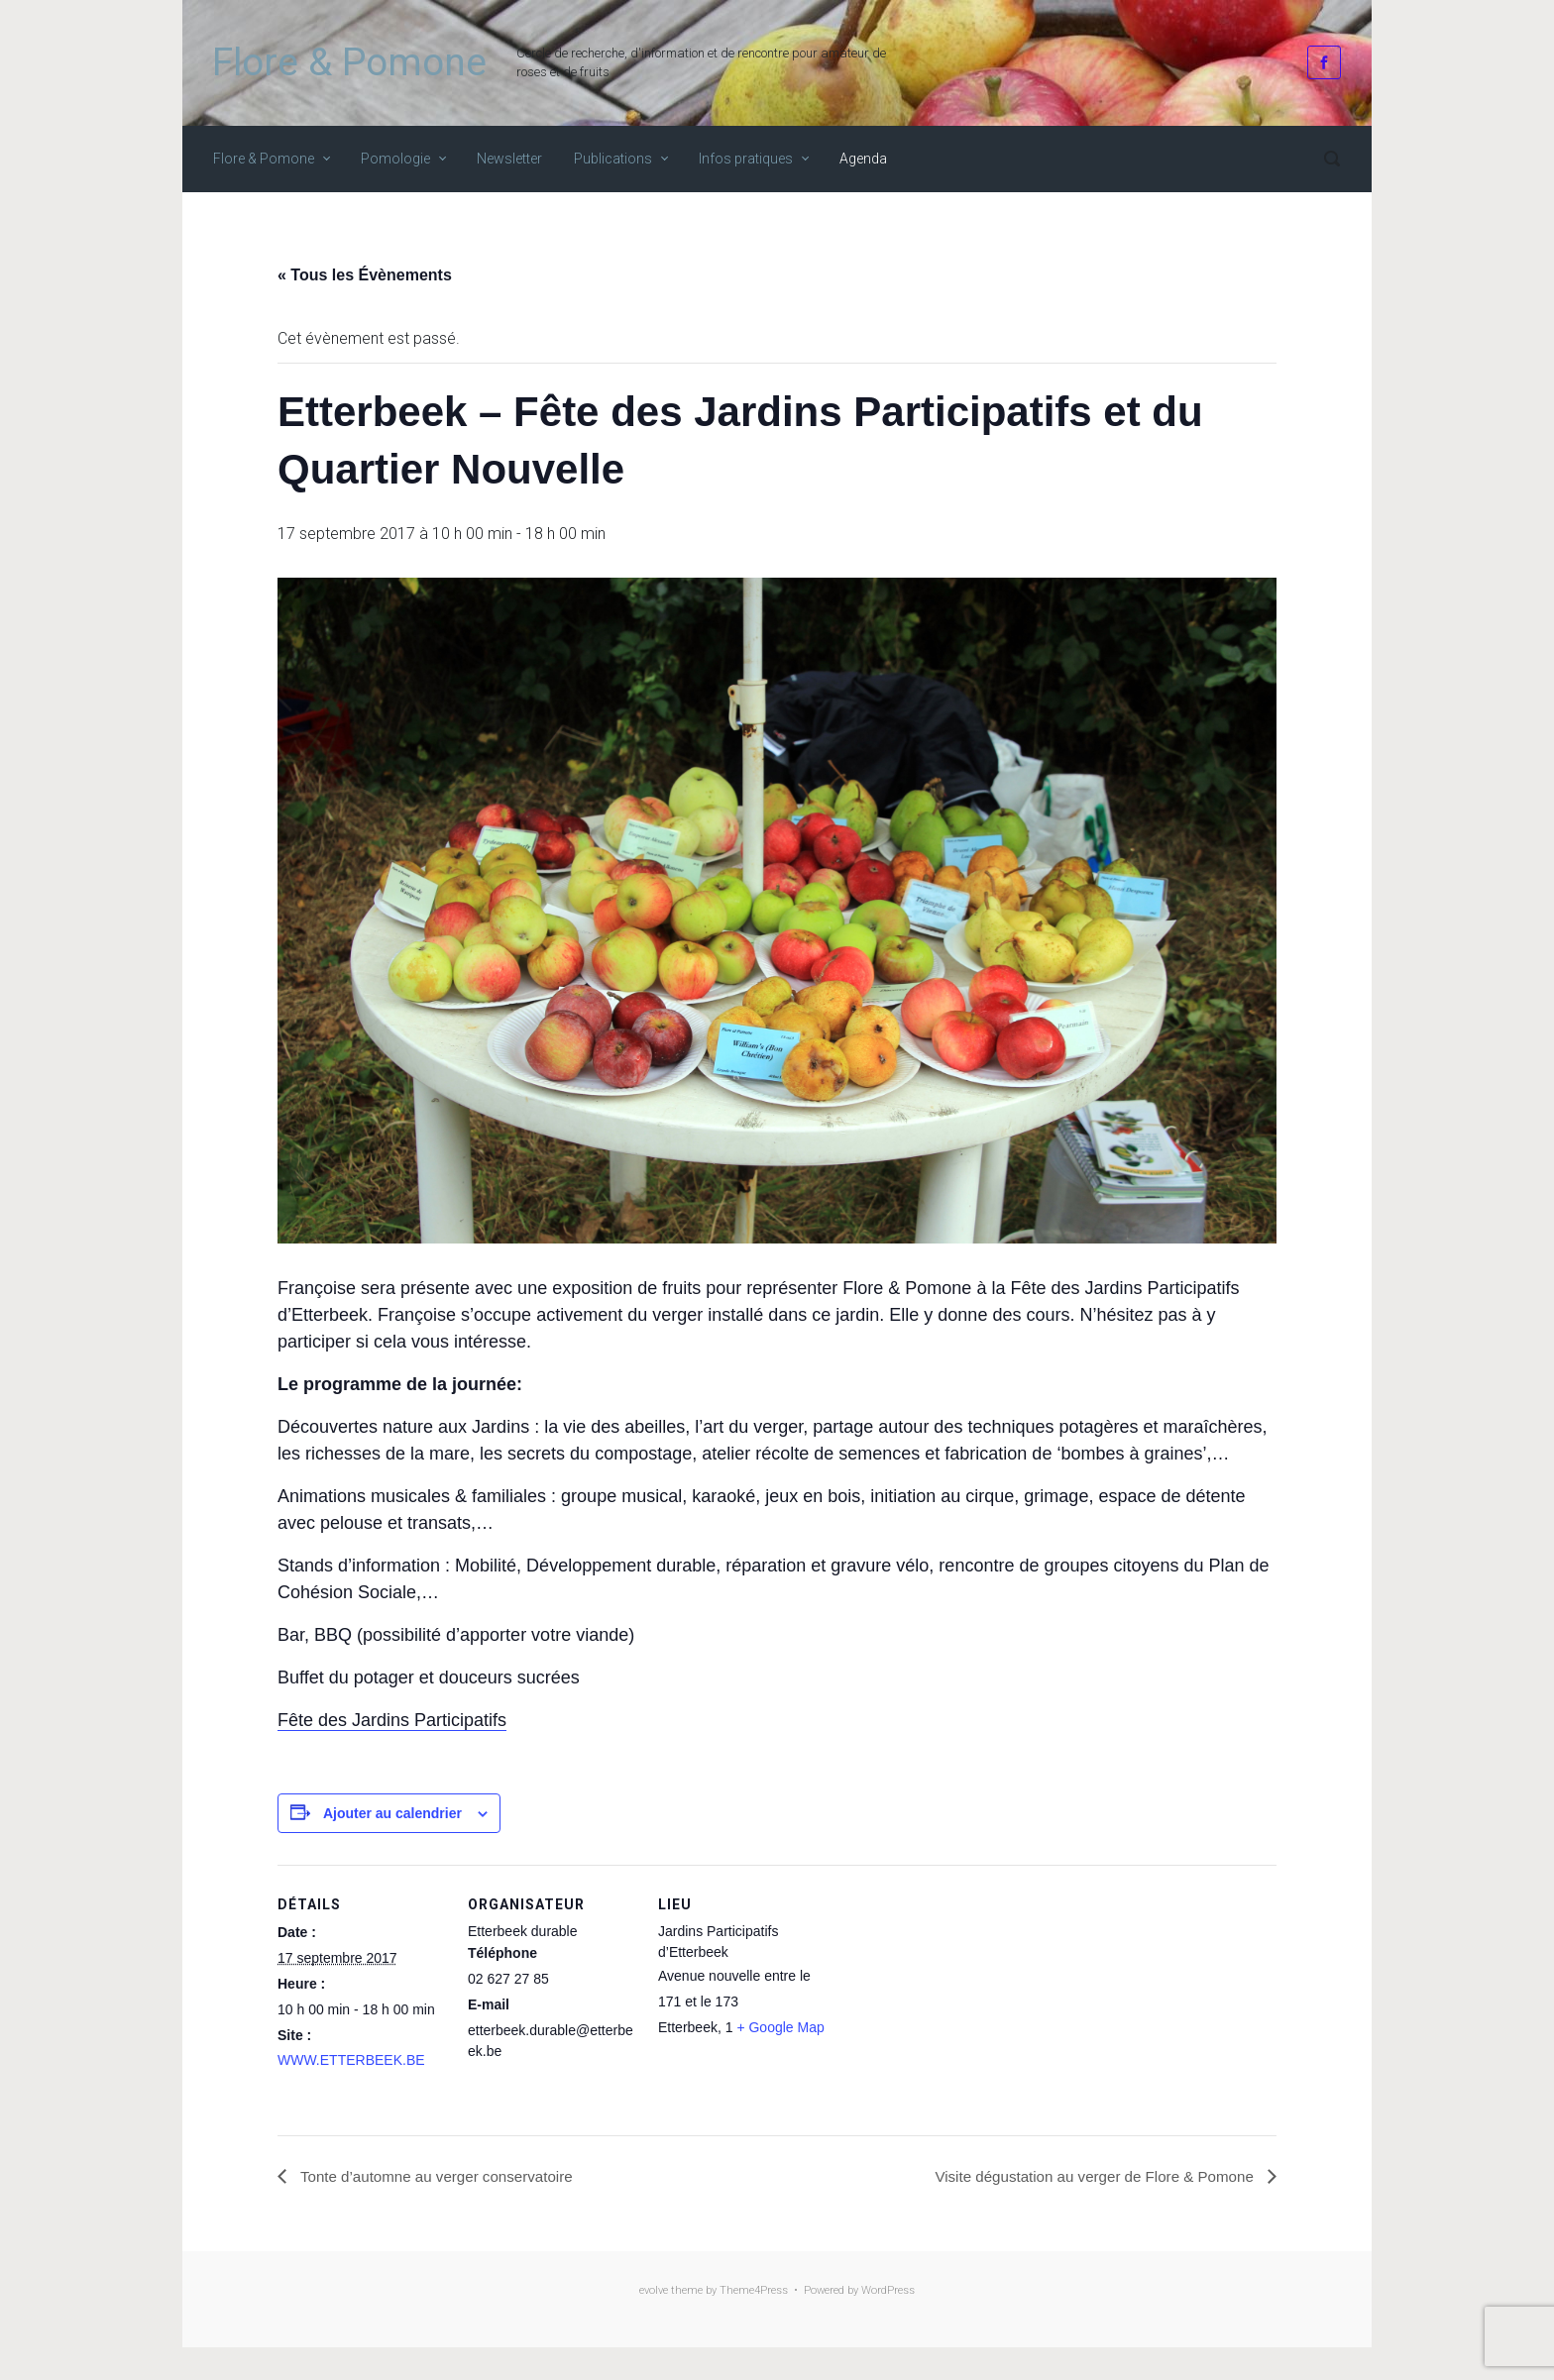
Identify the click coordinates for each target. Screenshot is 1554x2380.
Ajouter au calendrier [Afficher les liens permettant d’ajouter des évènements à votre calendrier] (392, 1813)
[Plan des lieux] (952, 2001)
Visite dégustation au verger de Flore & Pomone (1087, 2176)
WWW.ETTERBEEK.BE (351, 2060)
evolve (653, 2291)
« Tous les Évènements (365, 275)
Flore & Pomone (349, 62)
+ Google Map (780, 2027)
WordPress (888, 2291)
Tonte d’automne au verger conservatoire (442, 2176)
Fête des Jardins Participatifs (392, 1720)
